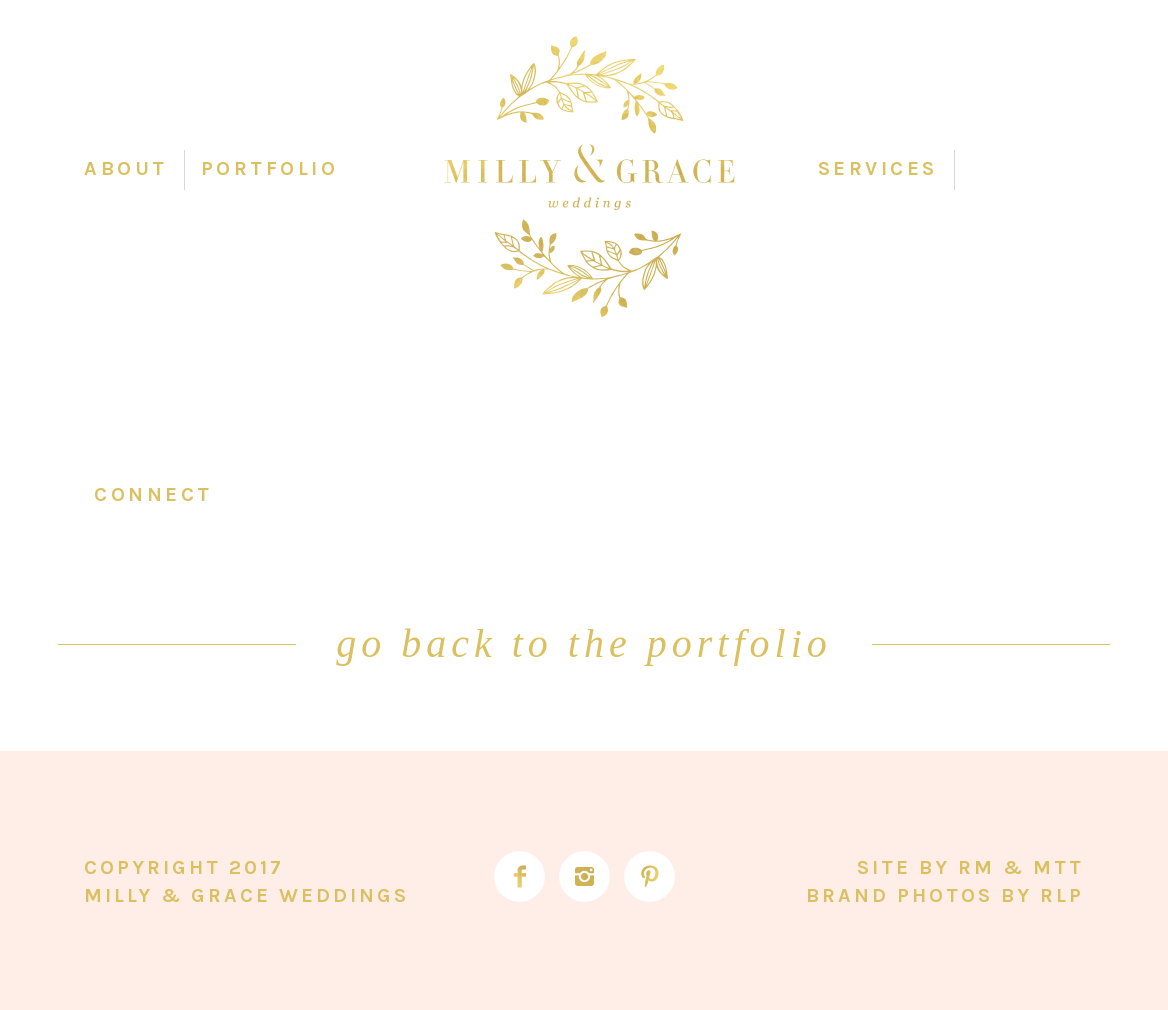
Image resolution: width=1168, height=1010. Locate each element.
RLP (1062, 895)
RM (976, 867)
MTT (1058, 867)
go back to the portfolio (584, 643)
